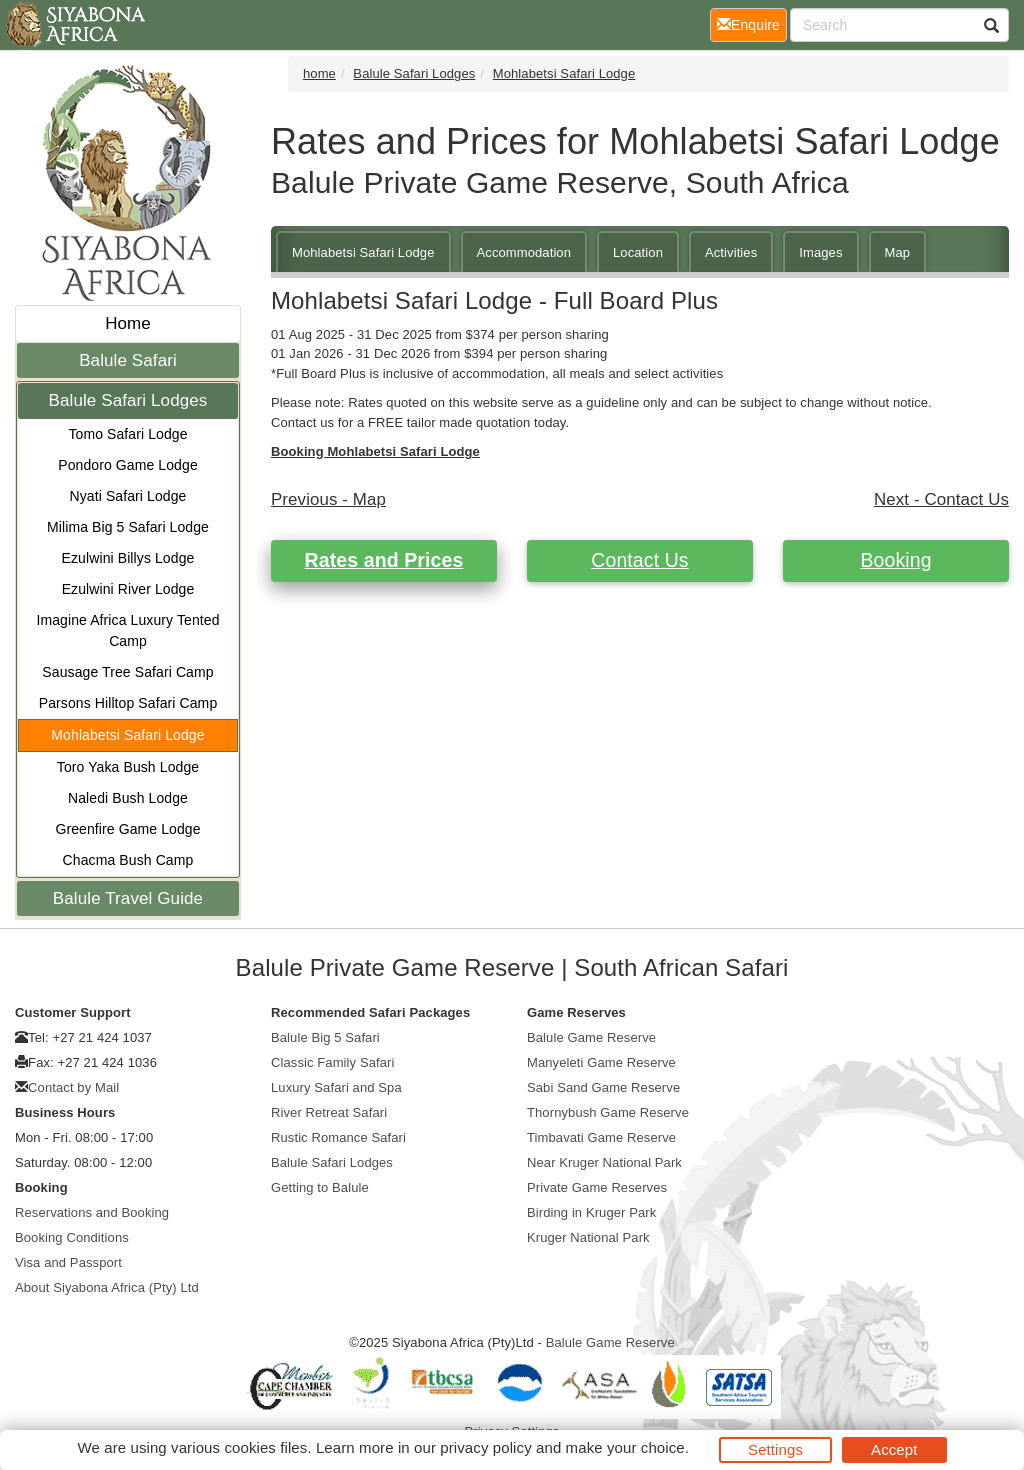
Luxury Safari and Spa (336, 1087)
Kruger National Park (588, 1237)
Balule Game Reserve (591, 1037)
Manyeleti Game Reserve (601, 1062)
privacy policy (485, 1447)
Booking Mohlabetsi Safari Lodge (375, 451)
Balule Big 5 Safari (325, 1037)
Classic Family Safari (332, 1062)
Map (898, 252)
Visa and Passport (68, 1262)
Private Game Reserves (597, 1187)
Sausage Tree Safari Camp (127, 672)
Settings (775, 1449)
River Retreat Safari (329, 1112)
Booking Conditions (72, 1237)
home (319, 73)
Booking (895, 560)
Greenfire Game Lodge (127, 829)
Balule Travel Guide (128, 898)
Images (820, 252)
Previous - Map (328, 499)
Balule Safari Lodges (128, 400)
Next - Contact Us (941, 499)
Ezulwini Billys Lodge (128, 558)
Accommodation (524, 252)
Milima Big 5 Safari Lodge (128, 527)
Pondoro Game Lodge (128, 465)
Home (128, 323)
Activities (731, 252)
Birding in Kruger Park (591, 1212)
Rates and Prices (384, 560)
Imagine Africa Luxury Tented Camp (127, 630)
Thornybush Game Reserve (608, 1112)
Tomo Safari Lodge (127, 434)
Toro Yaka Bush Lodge (128, 767)
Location (638, 252)
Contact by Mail (73, 1087)
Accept (894, 1449)
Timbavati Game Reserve (601, 1137)
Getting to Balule (320, 1187)
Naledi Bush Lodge (128, 798)
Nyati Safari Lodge (128, 496)
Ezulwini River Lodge (128, 589)
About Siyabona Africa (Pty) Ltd (107, 1287)
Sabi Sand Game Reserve (603, 1087)
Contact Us (639, 560)
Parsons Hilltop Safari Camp (128, 703)
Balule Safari (128, 360)
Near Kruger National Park (604, 1162)
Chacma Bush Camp (128, 860)
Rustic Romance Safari (338, 1137)
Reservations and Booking (92, 1212)
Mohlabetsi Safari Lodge (127, 735)
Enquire (752, 23)
